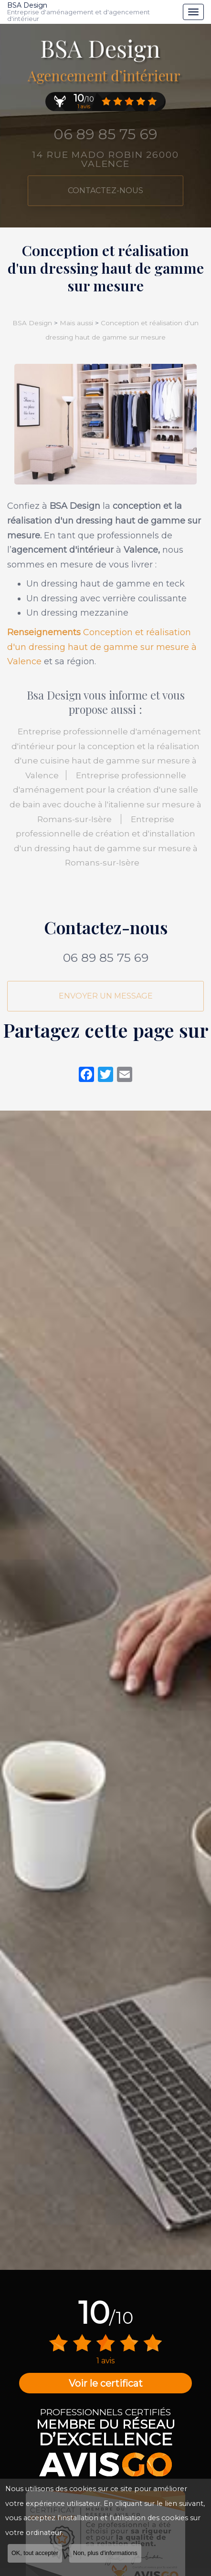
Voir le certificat (106, 2383)
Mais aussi (76, 323)
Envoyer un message (106, 995)
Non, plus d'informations (105, 2553)
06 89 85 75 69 (105, 957)
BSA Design (92, 12)
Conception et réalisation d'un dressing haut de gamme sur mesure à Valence (102, 647)
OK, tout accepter (34, 2553)
